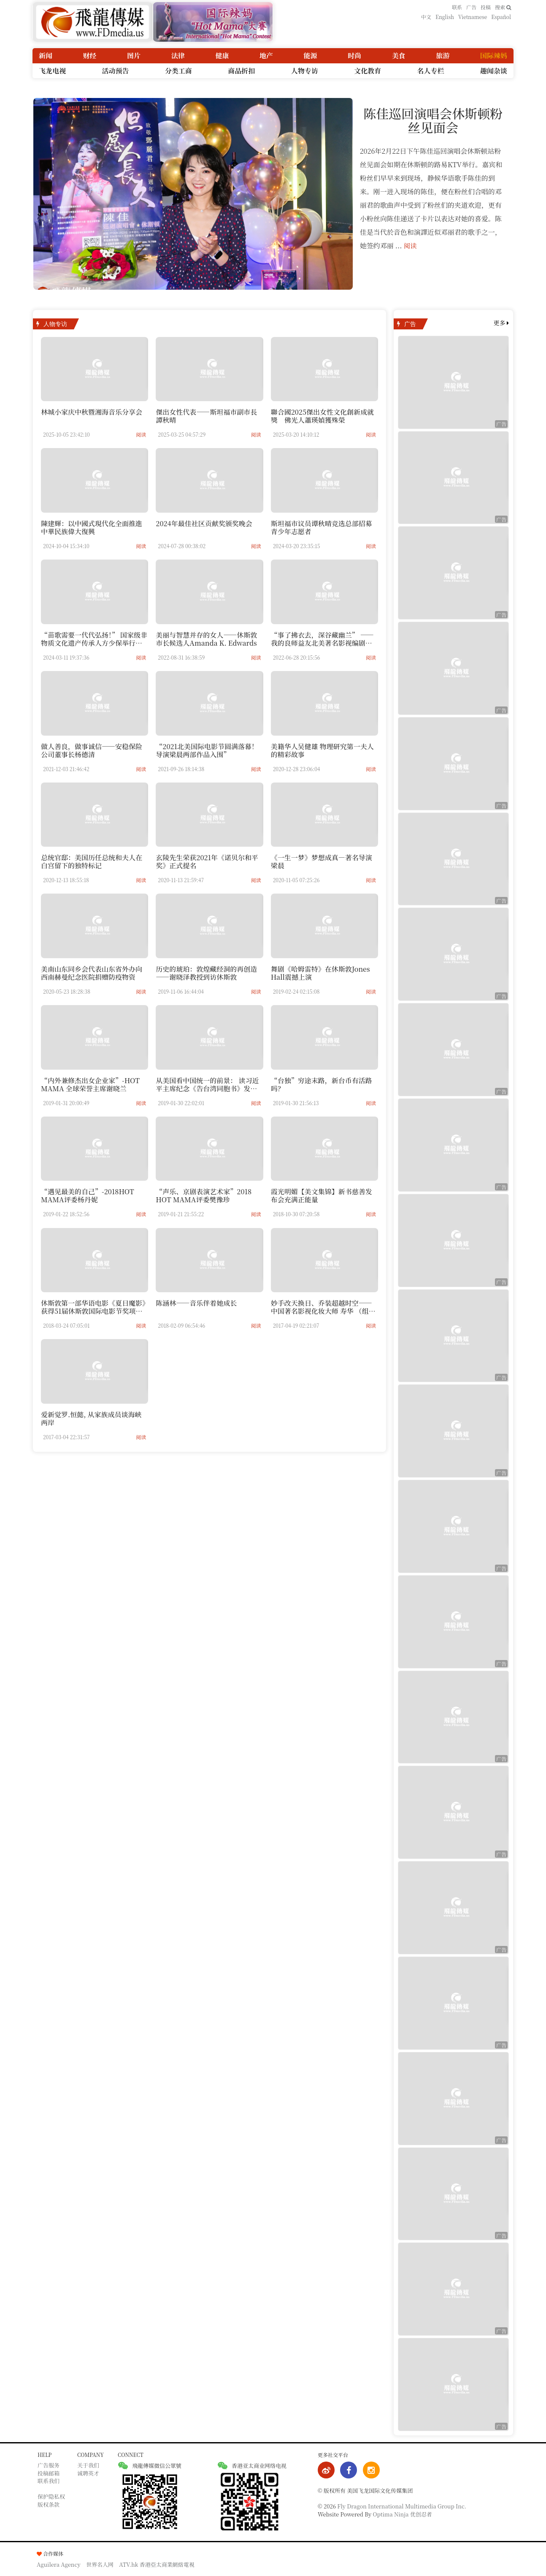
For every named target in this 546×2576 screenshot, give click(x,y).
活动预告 (115, 70)
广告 (471, 7)
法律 (178, 55)
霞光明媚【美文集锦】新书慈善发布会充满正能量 (321, 1195)
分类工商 (178, 70)
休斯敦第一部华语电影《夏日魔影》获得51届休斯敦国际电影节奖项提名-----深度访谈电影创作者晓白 (93, 1311)
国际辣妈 (493, 55)
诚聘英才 (88, 2473)
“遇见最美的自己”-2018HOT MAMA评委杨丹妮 (87, 1195)
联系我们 (48, 2481)
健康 (222, 55)
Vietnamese (472, 16)
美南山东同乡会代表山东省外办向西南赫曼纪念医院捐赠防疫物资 (91, 973)
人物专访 (304, 70)
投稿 (486, 7)
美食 (398, 55)
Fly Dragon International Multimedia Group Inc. (401, 2506)
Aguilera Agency (59, 2564)
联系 (457, 7)
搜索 (503, 7)
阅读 (410, 245)
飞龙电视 (52, 70)
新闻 (45, 55)
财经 (90, 55)
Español (501, 16)
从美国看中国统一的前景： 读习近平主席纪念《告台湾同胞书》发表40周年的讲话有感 (207, 1088)
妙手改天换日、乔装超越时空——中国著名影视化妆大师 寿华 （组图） (321, 1311)
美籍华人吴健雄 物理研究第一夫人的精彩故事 (322, 750)
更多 (501, 322)
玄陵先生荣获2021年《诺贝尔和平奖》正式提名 (207, 861)
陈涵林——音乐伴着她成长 (196, 1303)
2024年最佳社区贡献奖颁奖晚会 (204, 523)
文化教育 (367, 70)
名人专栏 (430, 70)
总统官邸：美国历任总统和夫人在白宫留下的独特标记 (91, 861)
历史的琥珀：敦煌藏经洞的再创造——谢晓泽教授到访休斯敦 (206, 973)
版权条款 (48, 2504)
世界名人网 (100, 2564)
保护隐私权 (51, 2496)
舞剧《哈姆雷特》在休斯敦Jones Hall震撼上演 (320, 973)
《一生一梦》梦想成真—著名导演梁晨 (321, 861)
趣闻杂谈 (493, 70)
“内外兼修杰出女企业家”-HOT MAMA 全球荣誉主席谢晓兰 (90, 1084)
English (444, 16)
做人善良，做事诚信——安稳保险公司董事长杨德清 (91, 750)
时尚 (354, 55)
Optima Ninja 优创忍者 (402, 2514)
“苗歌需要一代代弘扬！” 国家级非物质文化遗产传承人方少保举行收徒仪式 (94, 642)
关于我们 (88, 2465)
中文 (426, 16)
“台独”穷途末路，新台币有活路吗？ (321, 1084)
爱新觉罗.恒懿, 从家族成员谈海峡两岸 (91, 1418)
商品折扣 (241, 70)
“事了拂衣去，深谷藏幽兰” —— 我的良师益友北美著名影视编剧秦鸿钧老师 (322, 642)
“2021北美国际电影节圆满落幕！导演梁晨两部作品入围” (207, 750)
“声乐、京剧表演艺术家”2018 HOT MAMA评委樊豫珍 (203, 1195)
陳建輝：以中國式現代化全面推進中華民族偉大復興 (91, 527)
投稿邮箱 (48, 2473)
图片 (134, 55)
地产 (266, 55)
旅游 (442, 55)
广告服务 (48, 2465)
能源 (310, 55)
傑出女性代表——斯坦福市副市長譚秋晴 (206, 416)
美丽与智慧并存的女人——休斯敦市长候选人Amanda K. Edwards (206, 638)
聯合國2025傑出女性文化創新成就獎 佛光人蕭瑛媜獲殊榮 (322, 416)
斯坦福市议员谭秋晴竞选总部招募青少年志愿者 (321, 527)
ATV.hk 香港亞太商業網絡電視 (156, 2564)
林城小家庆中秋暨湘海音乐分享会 (91, 412)
